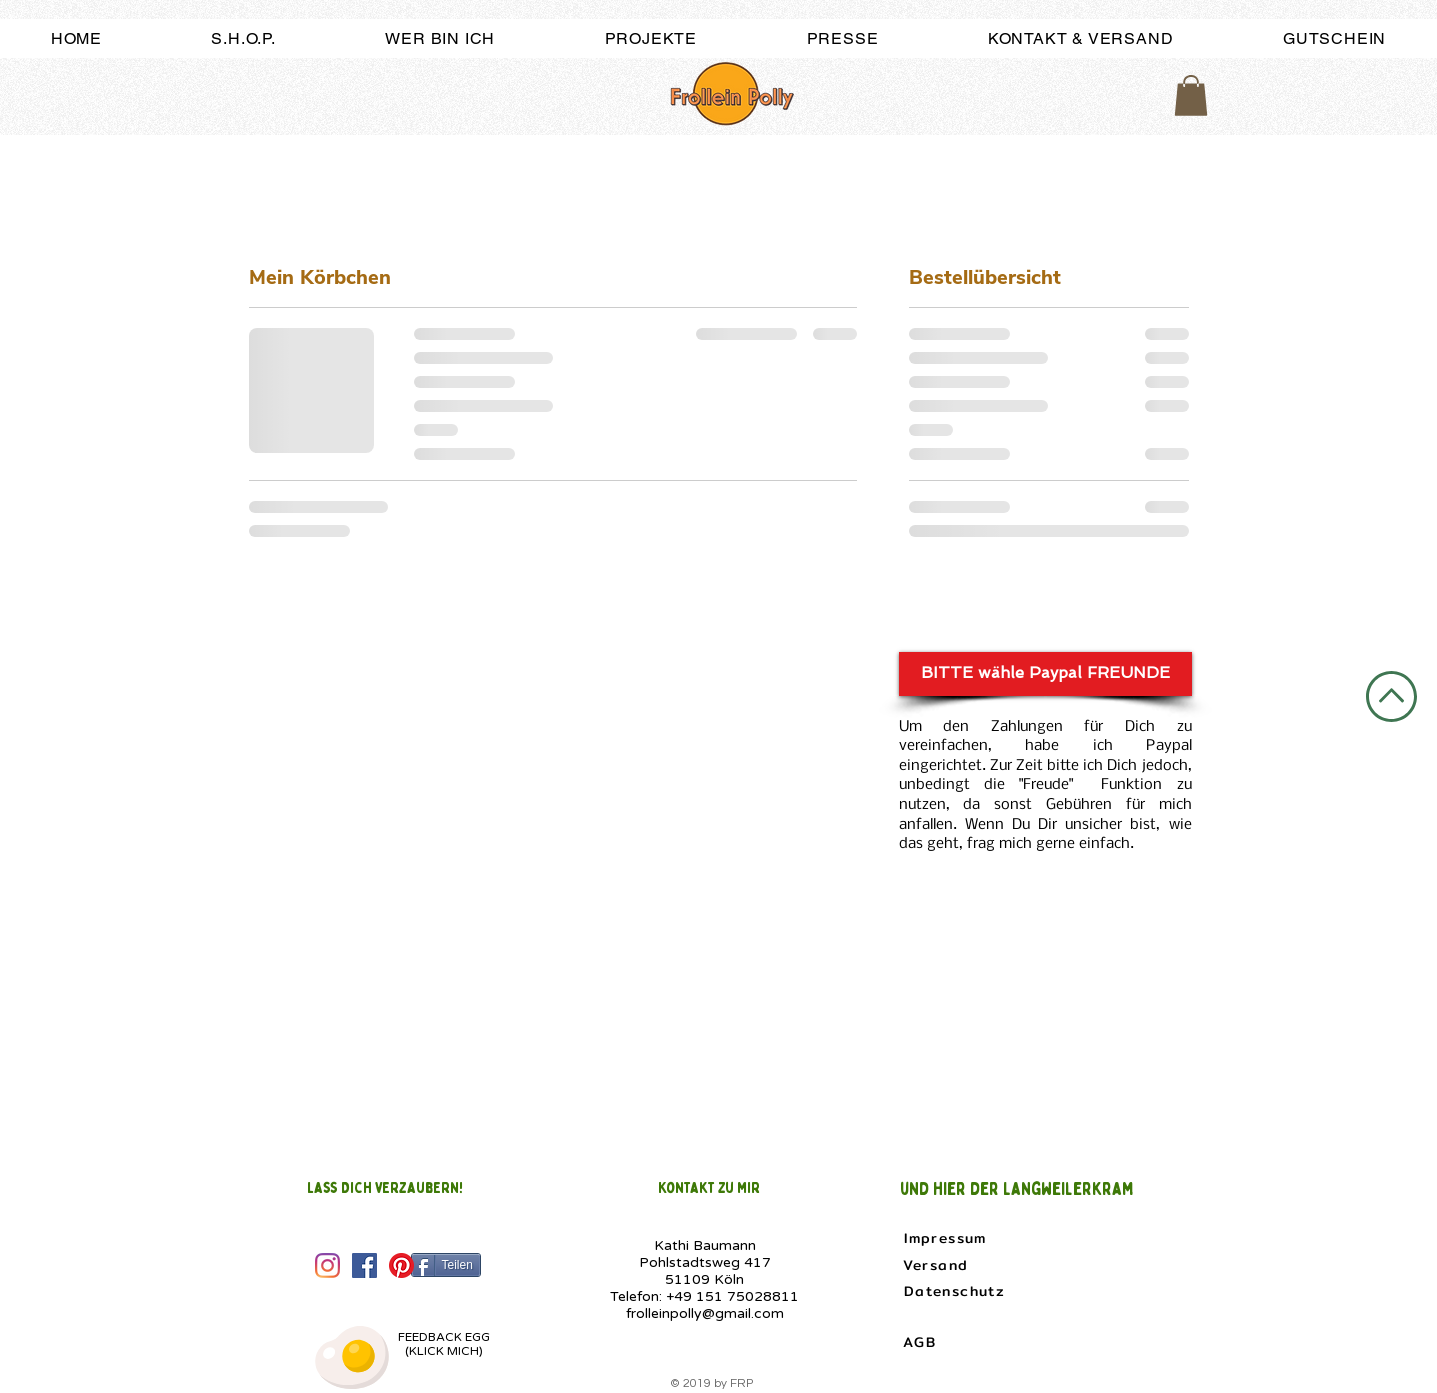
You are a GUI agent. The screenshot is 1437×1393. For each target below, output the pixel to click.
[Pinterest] (401, 1265)
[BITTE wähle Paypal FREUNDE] (1045, 674)
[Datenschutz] (957, 1291)
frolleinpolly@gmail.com (705, 1313)
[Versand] (938, 1265)
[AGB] (922, 1342)
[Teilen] (446, 1265)
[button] (1191, 95)
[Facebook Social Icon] (364, 1265)
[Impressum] (948, 1238)
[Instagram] (327, 1265)
